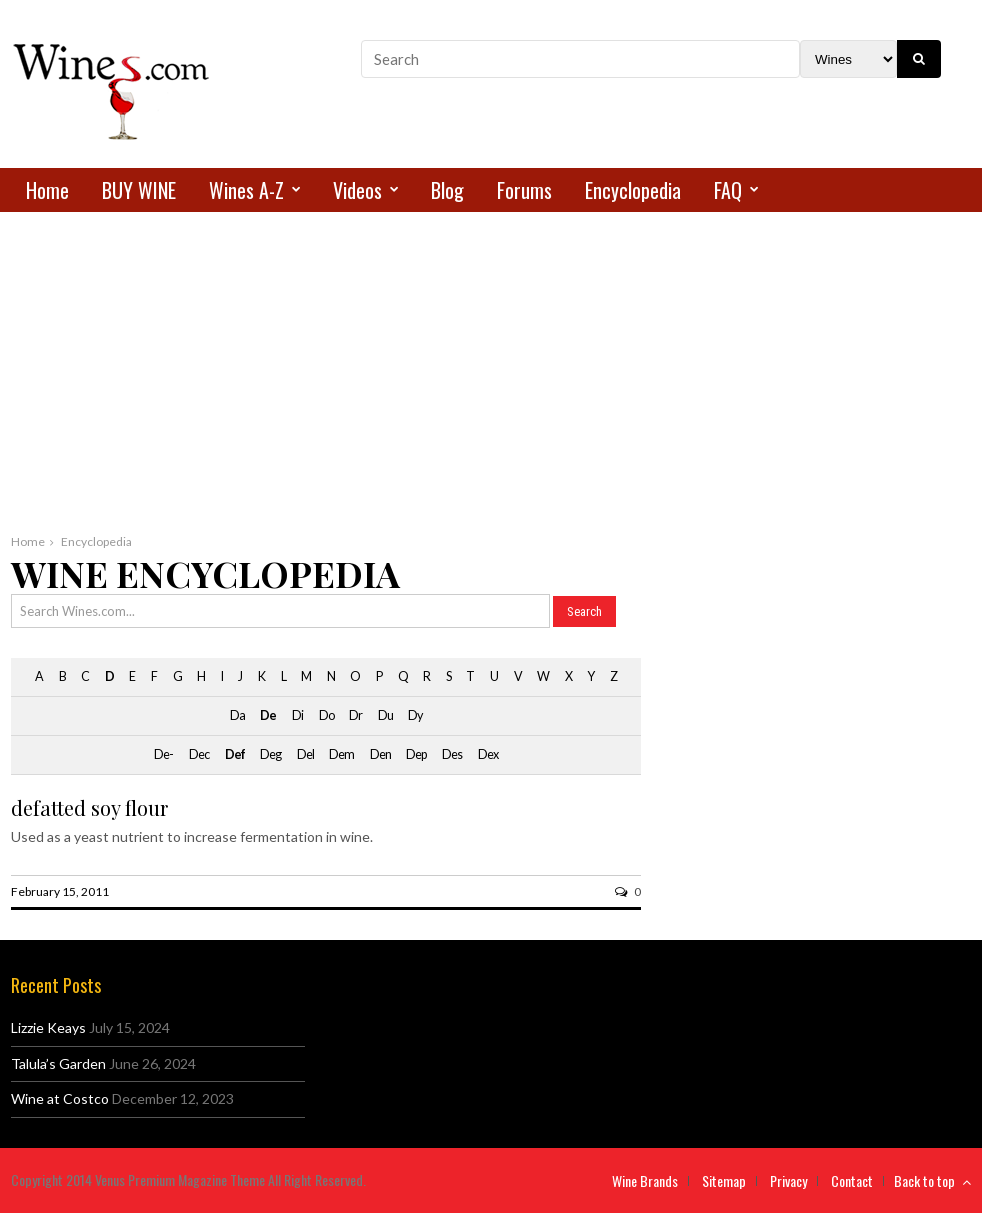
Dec (199, 754)
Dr (355, 715)
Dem (341, 754)
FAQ (728, 190)
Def (235, 754)
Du (385, 715)
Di (297, 715)
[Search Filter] (848, 59)
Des (452, 754)
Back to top (932, 1180)
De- (163, 754)
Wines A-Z (246, 190)
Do (326, 715)
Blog (447, 190)
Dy (415, 715)
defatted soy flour (89, 807)
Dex (488, 754)
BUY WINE (139, 190)
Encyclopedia (633, 190)
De (268, 715)
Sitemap (724, 1180)
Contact (852, 1180)
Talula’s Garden (58, 1063)
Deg (270, 754)
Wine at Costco (60, 1098)
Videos (357, 190)
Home (47, 190)
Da (237, 715)
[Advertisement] (491, 381)
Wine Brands (645, 1180)
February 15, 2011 (60, 891)
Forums (524, 190)
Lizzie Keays (48, 1027)
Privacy (788, 1180)
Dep (416, 754)
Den (380, 754)
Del (305, 754)
